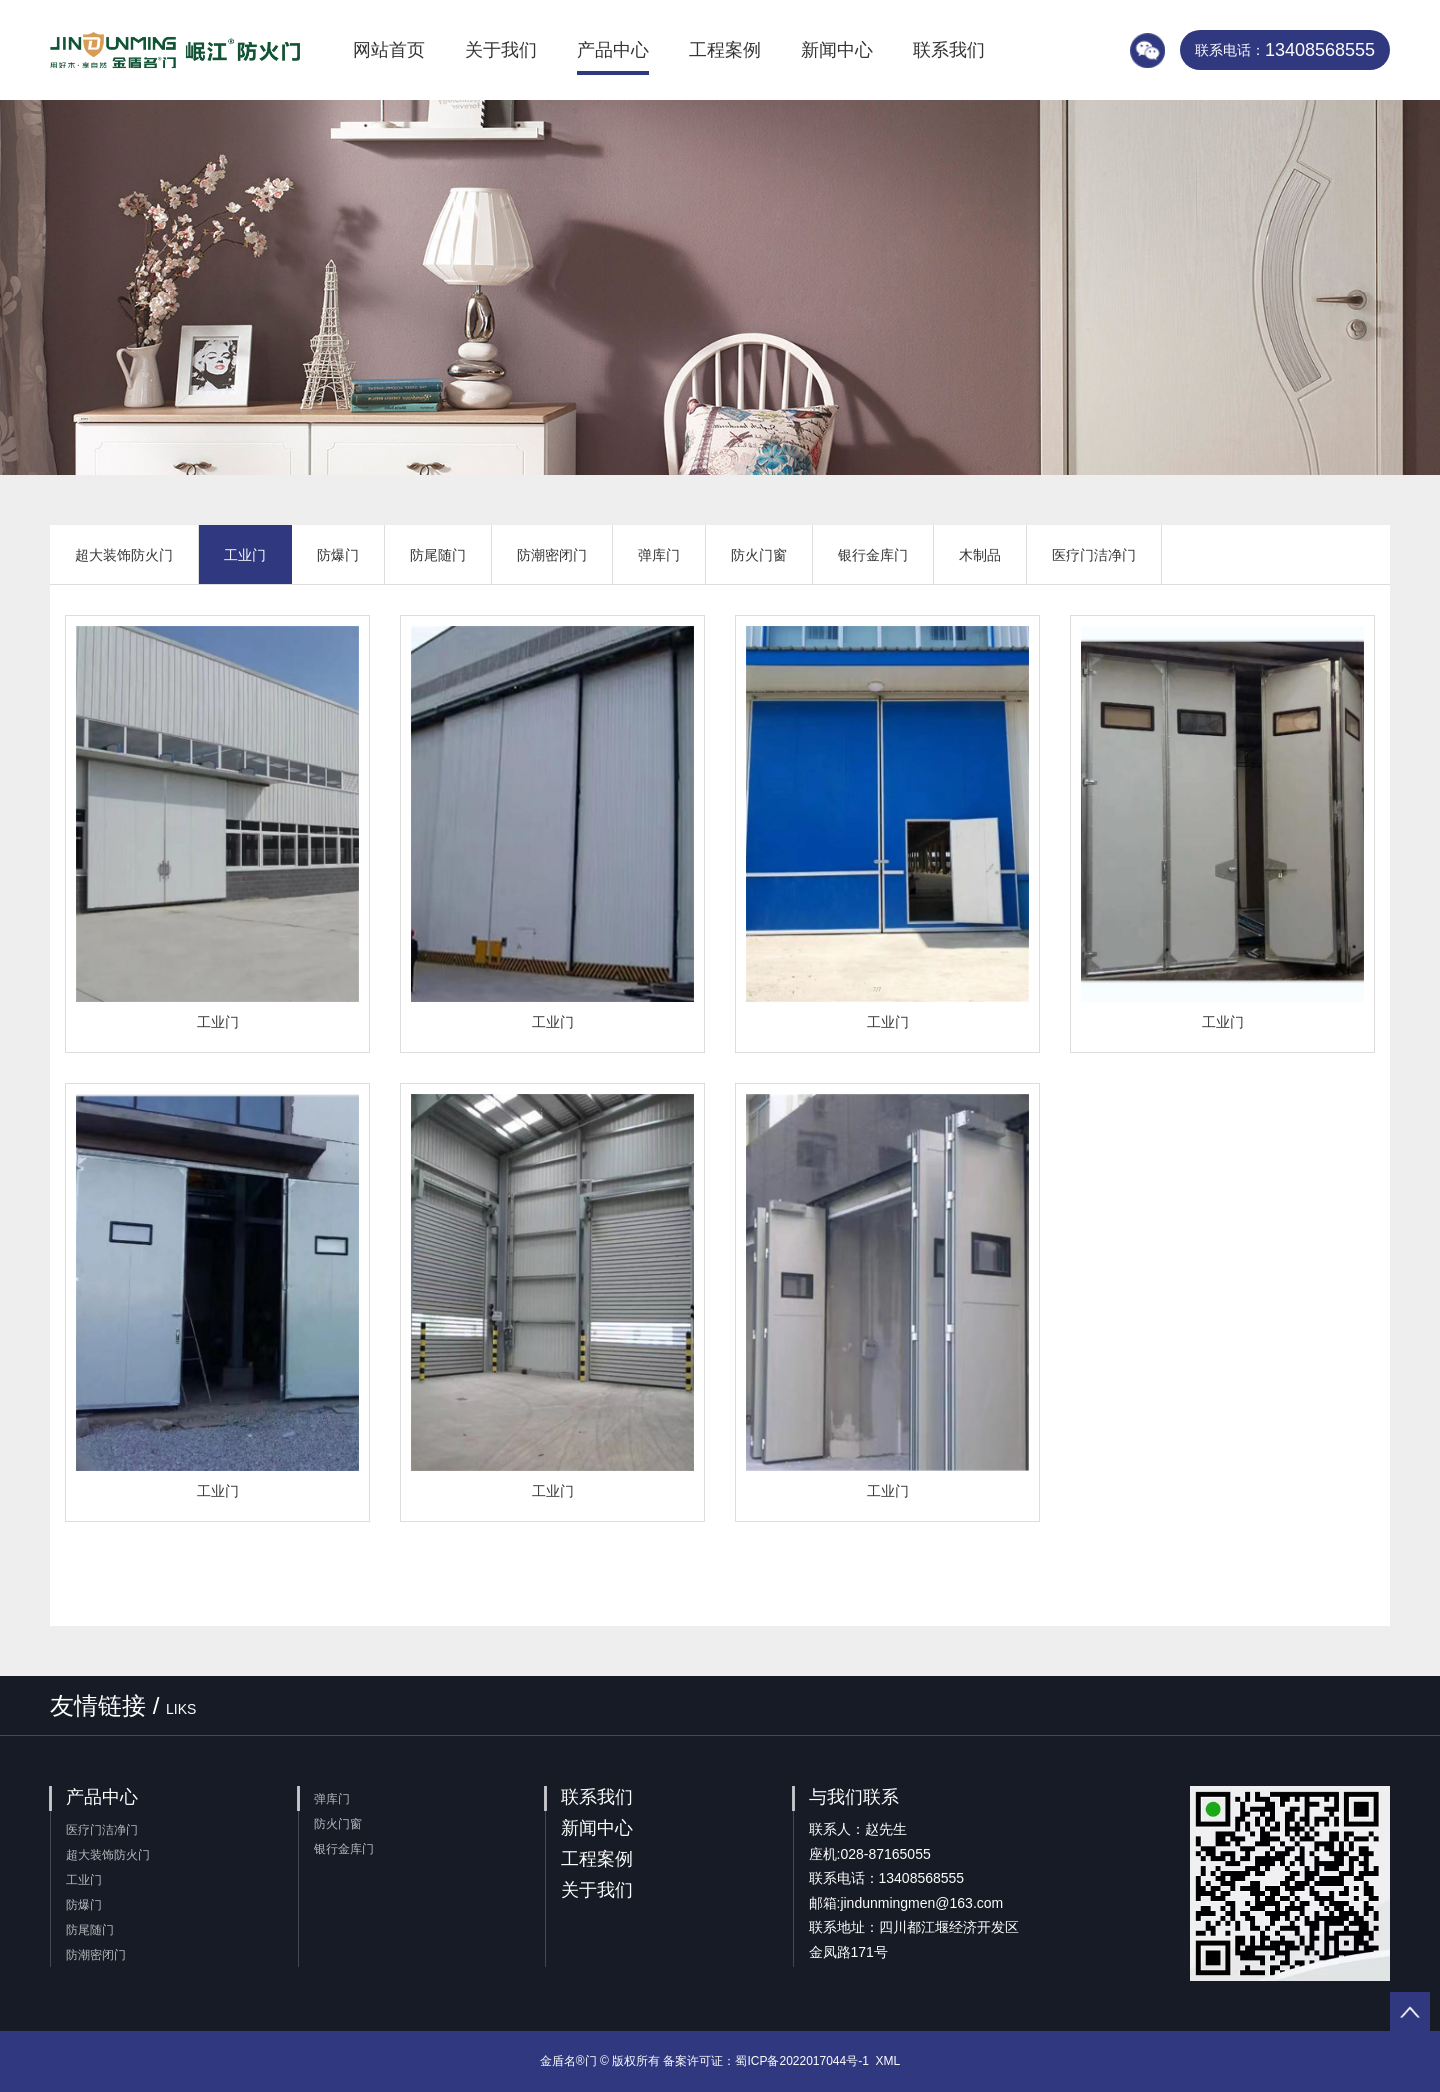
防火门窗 (759, 555)
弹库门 (659, 555)
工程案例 (725, 50)
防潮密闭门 (552, 555)
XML (888, 2061)
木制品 (980, 555)
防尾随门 (438, 555)
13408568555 (1285, 50)
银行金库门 (873, 555)
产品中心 (613, 50)
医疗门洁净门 (1094, 555)
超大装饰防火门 (124, 555)
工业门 (245, 555)
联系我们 (949, 50)
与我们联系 (854, 1797)
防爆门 (338, 555)
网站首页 (389, 50)
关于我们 (501, 50)
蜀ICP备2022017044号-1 (801, 2061)
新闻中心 (837, 50)
